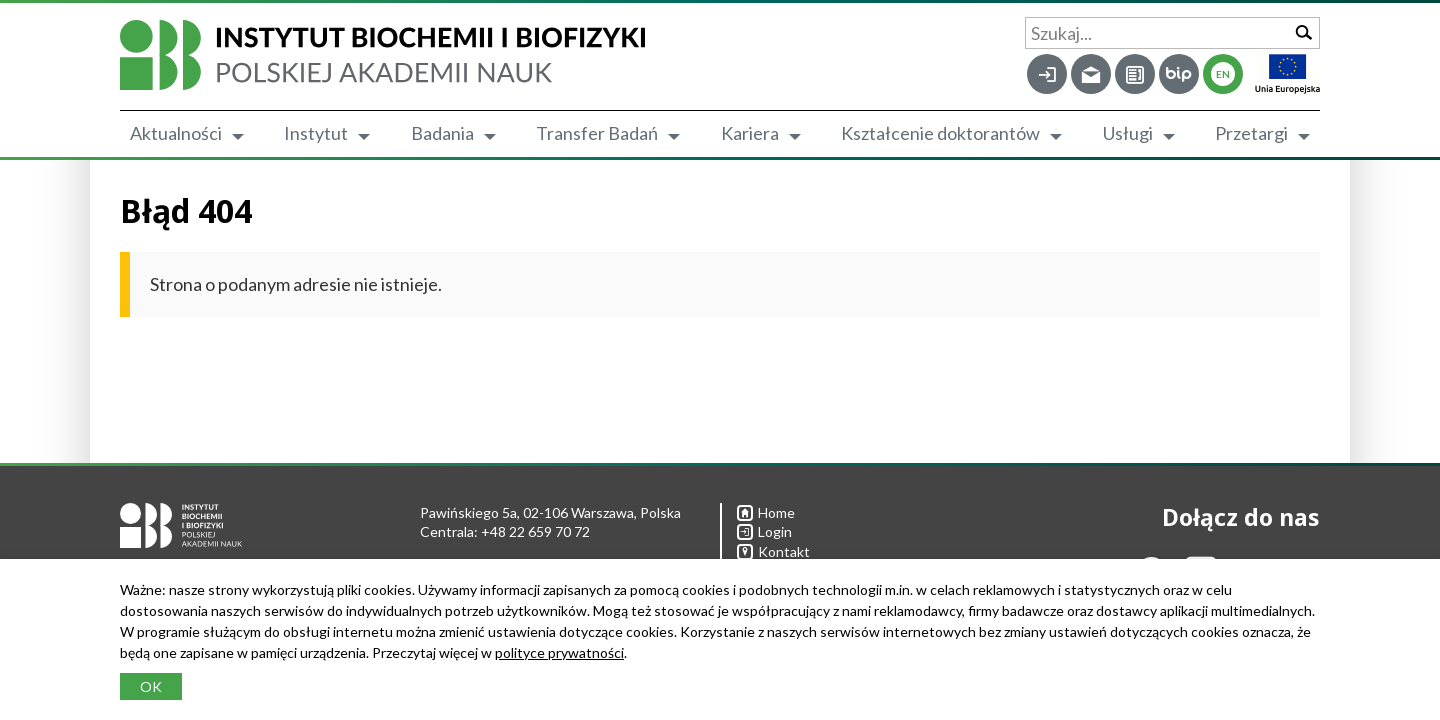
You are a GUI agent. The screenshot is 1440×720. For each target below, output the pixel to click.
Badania (442, 133)
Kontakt (773, 551)
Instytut (316, 133)
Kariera (750, 133)
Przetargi (1251, 133)
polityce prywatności (559, 652)
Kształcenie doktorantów (940, 133)
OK (151, 686)
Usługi (1128, 133)
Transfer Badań (597, 133)
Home (766, 512)
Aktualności (176, 133)
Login (764, 531)
